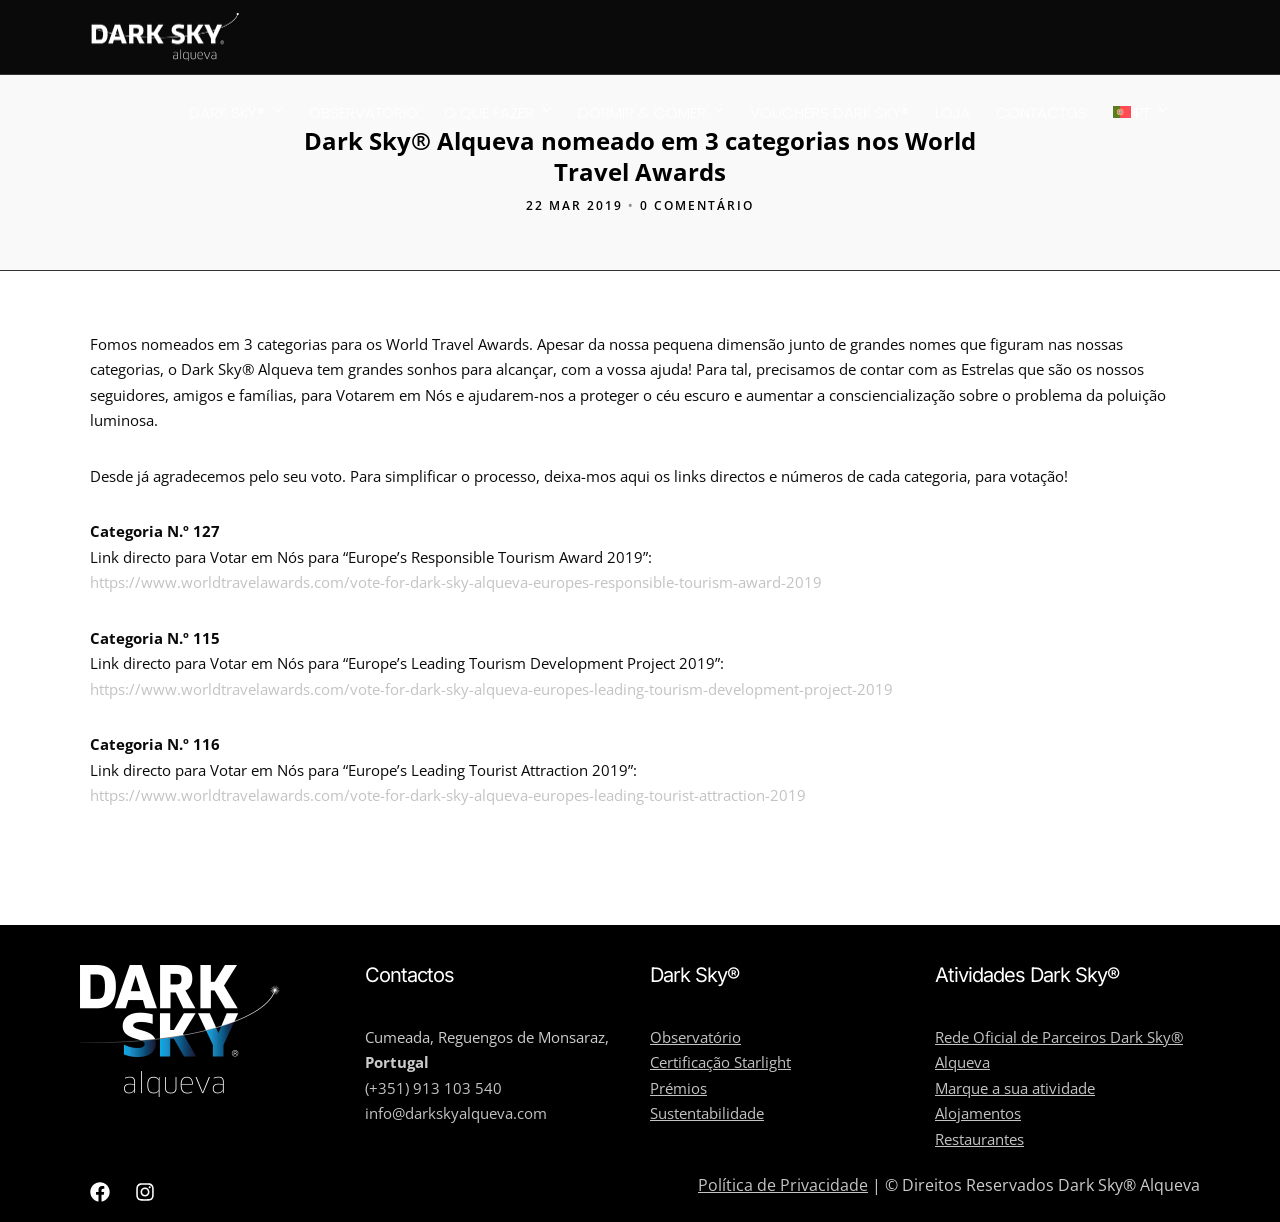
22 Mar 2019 (574, 205)
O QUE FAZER (489, 112)
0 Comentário (697, 205)
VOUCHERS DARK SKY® (829, 112)
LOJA (952, 112)
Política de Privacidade (783, 1185)
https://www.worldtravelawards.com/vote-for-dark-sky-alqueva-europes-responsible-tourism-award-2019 (456, 582)
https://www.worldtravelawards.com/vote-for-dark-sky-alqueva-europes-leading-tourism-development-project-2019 (491, 689)
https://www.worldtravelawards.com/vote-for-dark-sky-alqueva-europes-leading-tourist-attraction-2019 (448, 795)
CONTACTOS (1041, 112)
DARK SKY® (227, 112)
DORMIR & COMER (642, 112)
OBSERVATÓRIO (363, 112)
